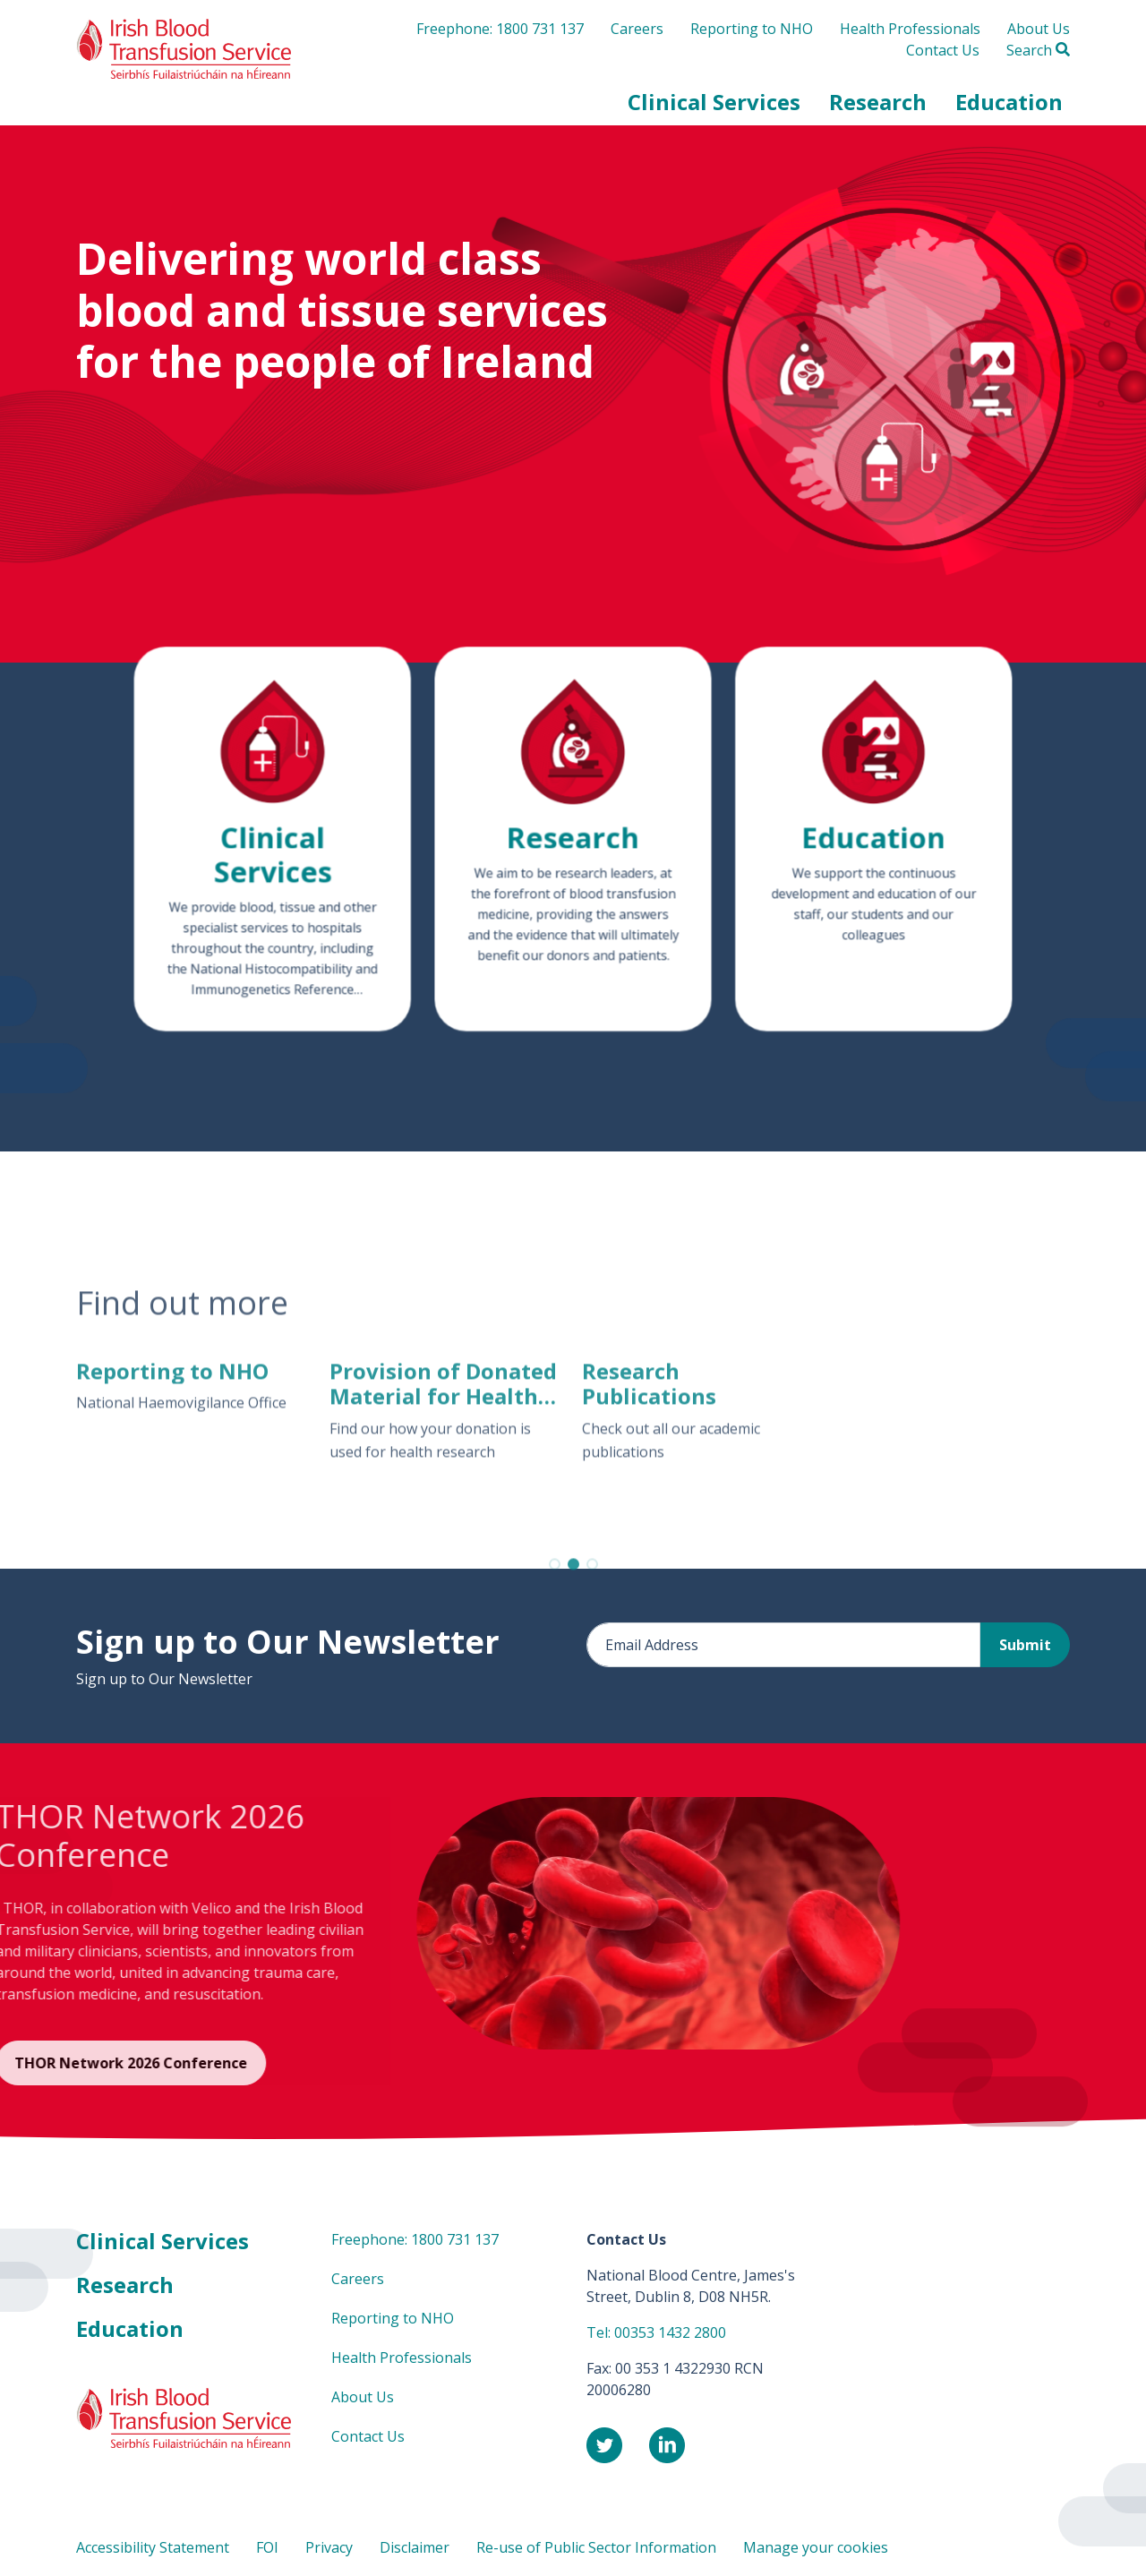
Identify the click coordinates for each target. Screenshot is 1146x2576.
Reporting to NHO (751, 29)
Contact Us (942, 50)
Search (1038, 50)
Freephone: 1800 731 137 (500, 29)
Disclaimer (414, 2547)
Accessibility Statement (152, 2547)
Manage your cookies (815, 2547)
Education (130, 2328)
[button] (714, 102)
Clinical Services (162, 2240)
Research (125, 2284)
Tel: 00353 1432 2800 (656, 2332)
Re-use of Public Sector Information (596, 2547)
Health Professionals (910, 29)
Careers (637, 29)
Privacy (329, 2547)
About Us (1038, 29)
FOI (267, 2547)
